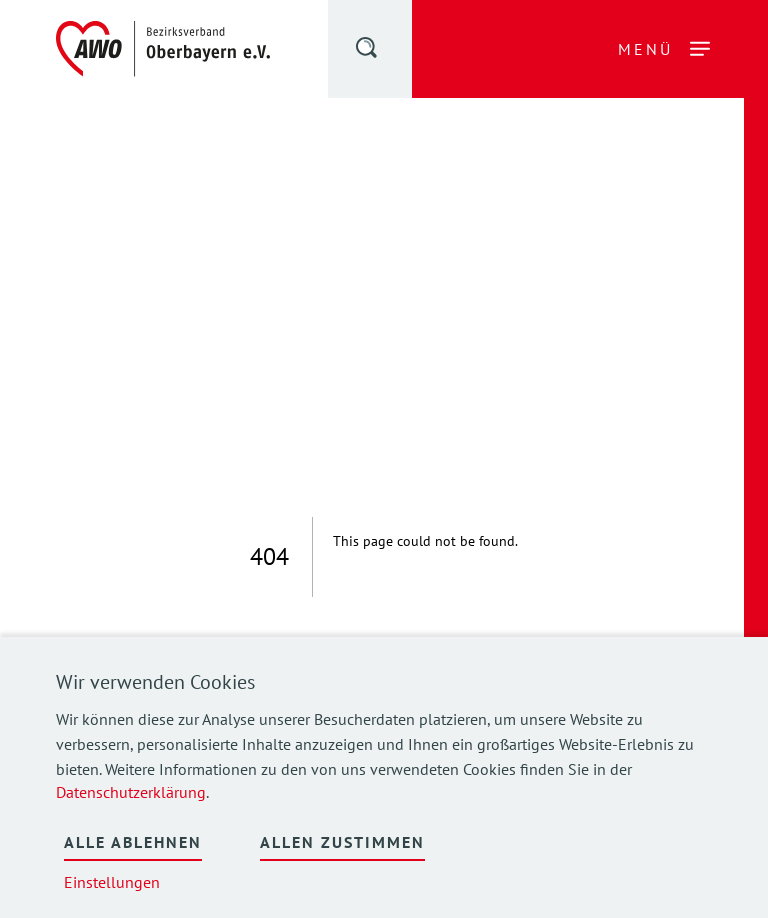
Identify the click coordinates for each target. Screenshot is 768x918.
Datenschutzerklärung (131, 792)
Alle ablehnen (133, 842)
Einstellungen (112, 882)
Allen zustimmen (342, 842)
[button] (368, 51)
